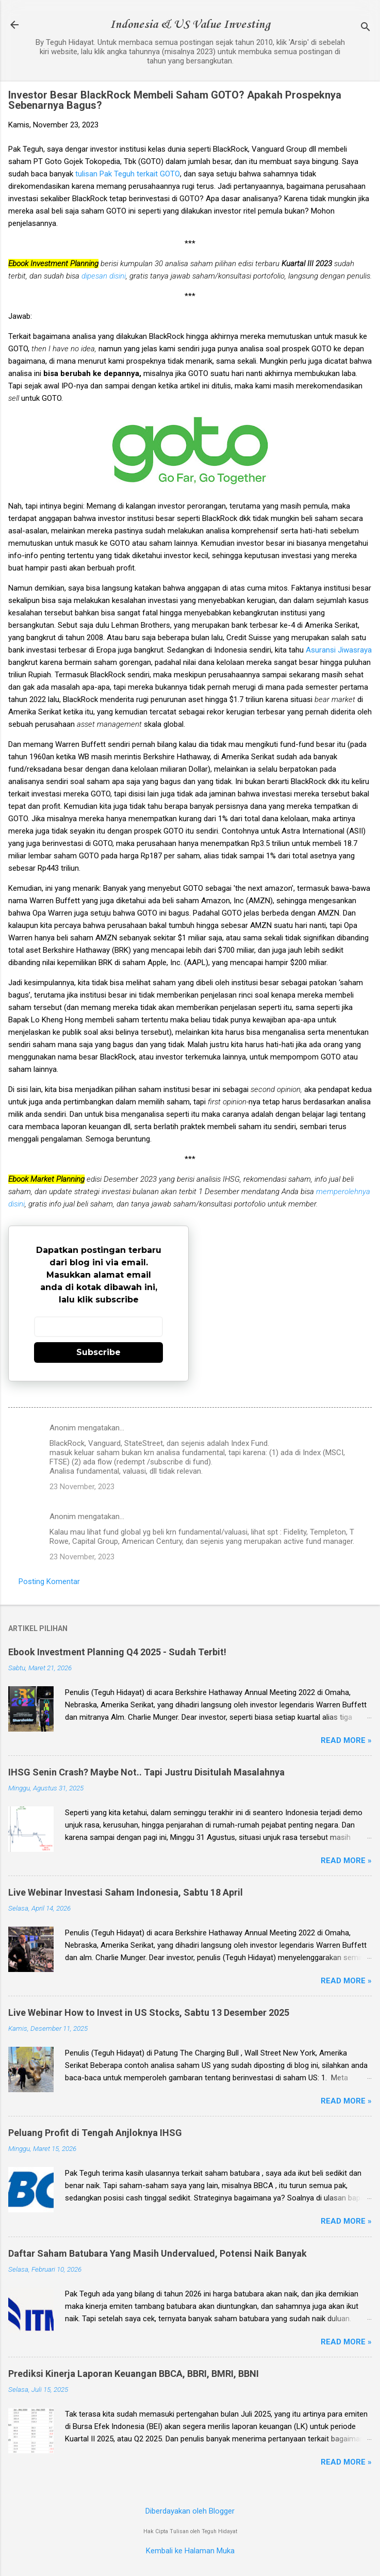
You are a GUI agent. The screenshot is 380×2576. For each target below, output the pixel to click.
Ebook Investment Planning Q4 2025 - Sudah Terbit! (117, 1651)
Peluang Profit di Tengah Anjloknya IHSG (95, 2132)
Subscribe (98, 1352)
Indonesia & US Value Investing (190, 24)
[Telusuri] (365, 28)
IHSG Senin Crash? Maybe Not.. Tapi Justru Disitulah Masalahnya (146, 1772)
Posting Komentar (49, 1581)
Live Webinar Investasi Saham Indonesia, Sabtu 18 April (125, 1892)
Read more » (346, 1740)
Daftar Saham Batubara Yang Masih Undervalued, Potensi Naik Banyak (157, 2253)
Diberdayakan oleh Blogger (190, 2511)
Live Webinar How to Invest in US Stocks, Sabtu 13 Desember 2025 (148, 2012)
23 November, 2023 (81, 1486)
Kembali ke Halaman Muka (190, 2550)
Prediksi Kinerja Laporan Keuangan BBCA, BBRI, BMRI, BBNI (133, 2373)
